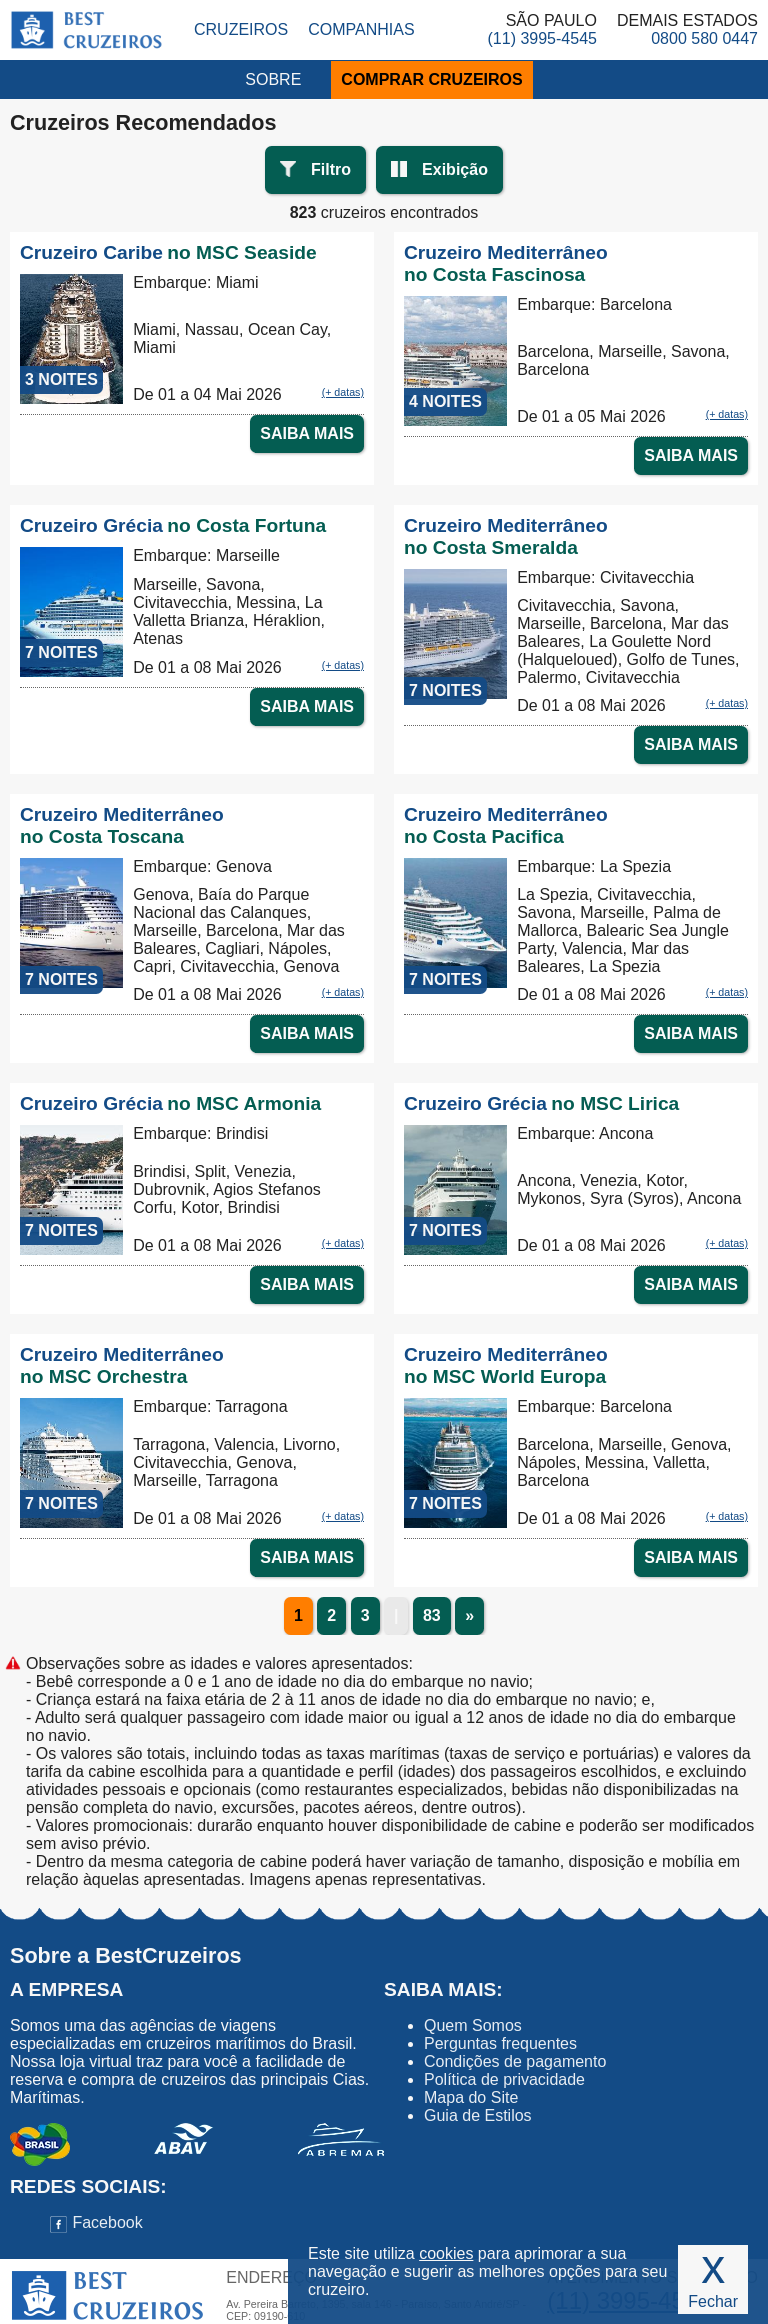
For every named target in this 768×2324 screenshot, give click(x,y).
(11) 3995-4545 (542, 38)
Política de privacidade (504, 2079)
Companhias (361, 29)
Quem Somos (473, 2025)
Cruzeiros (241, 29)
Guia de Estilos (478, 2115)
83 (432, 1615)
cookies (446, 2253)
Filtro (331, 169)
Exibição (455, 169)
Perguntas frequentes (500, 2043)
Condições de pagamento (515, 2061)
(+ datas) (343, 392)
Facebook (96, 2222)
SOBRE (273, 79)
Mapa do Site (471, 2097)
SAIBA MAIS (307, 433)
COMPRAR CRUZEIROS (431, 79)
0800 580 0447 (704, 38)
